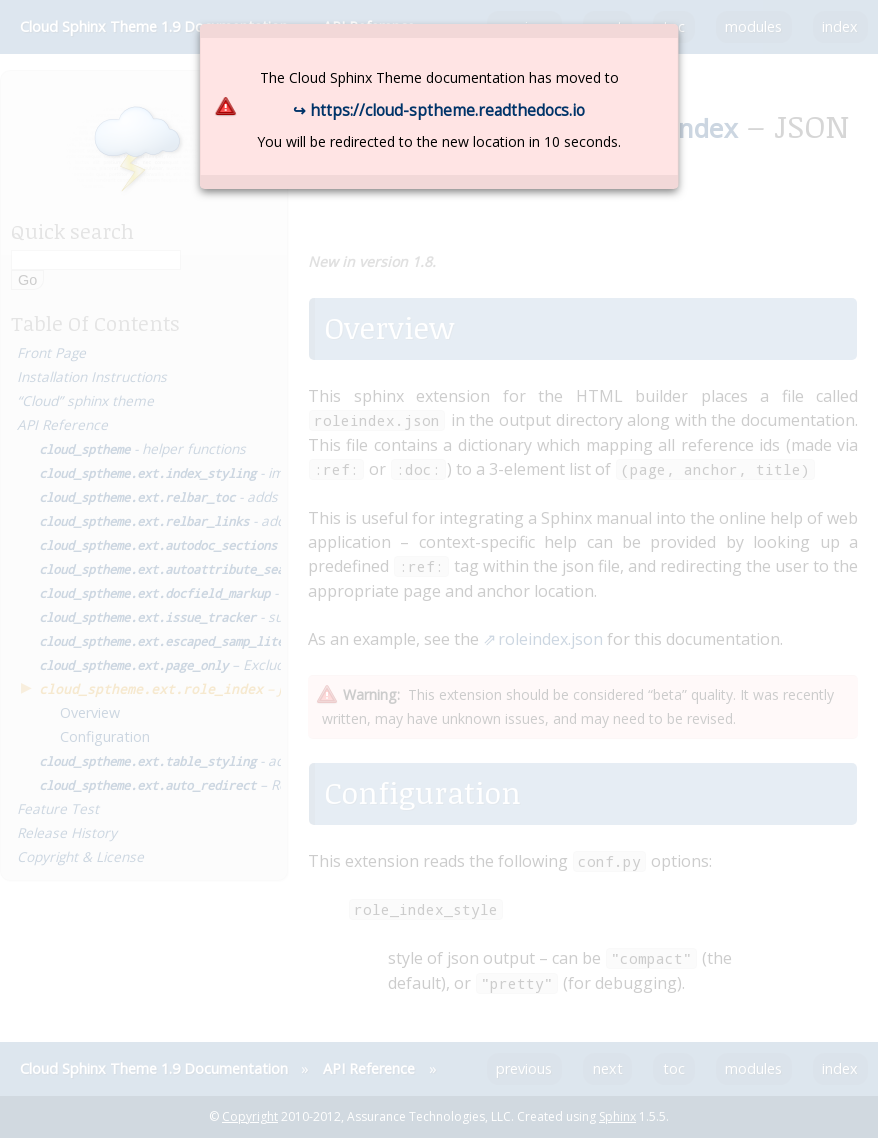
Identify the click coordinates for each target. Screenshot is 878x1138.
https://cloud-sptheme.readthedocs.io (447, 110)
